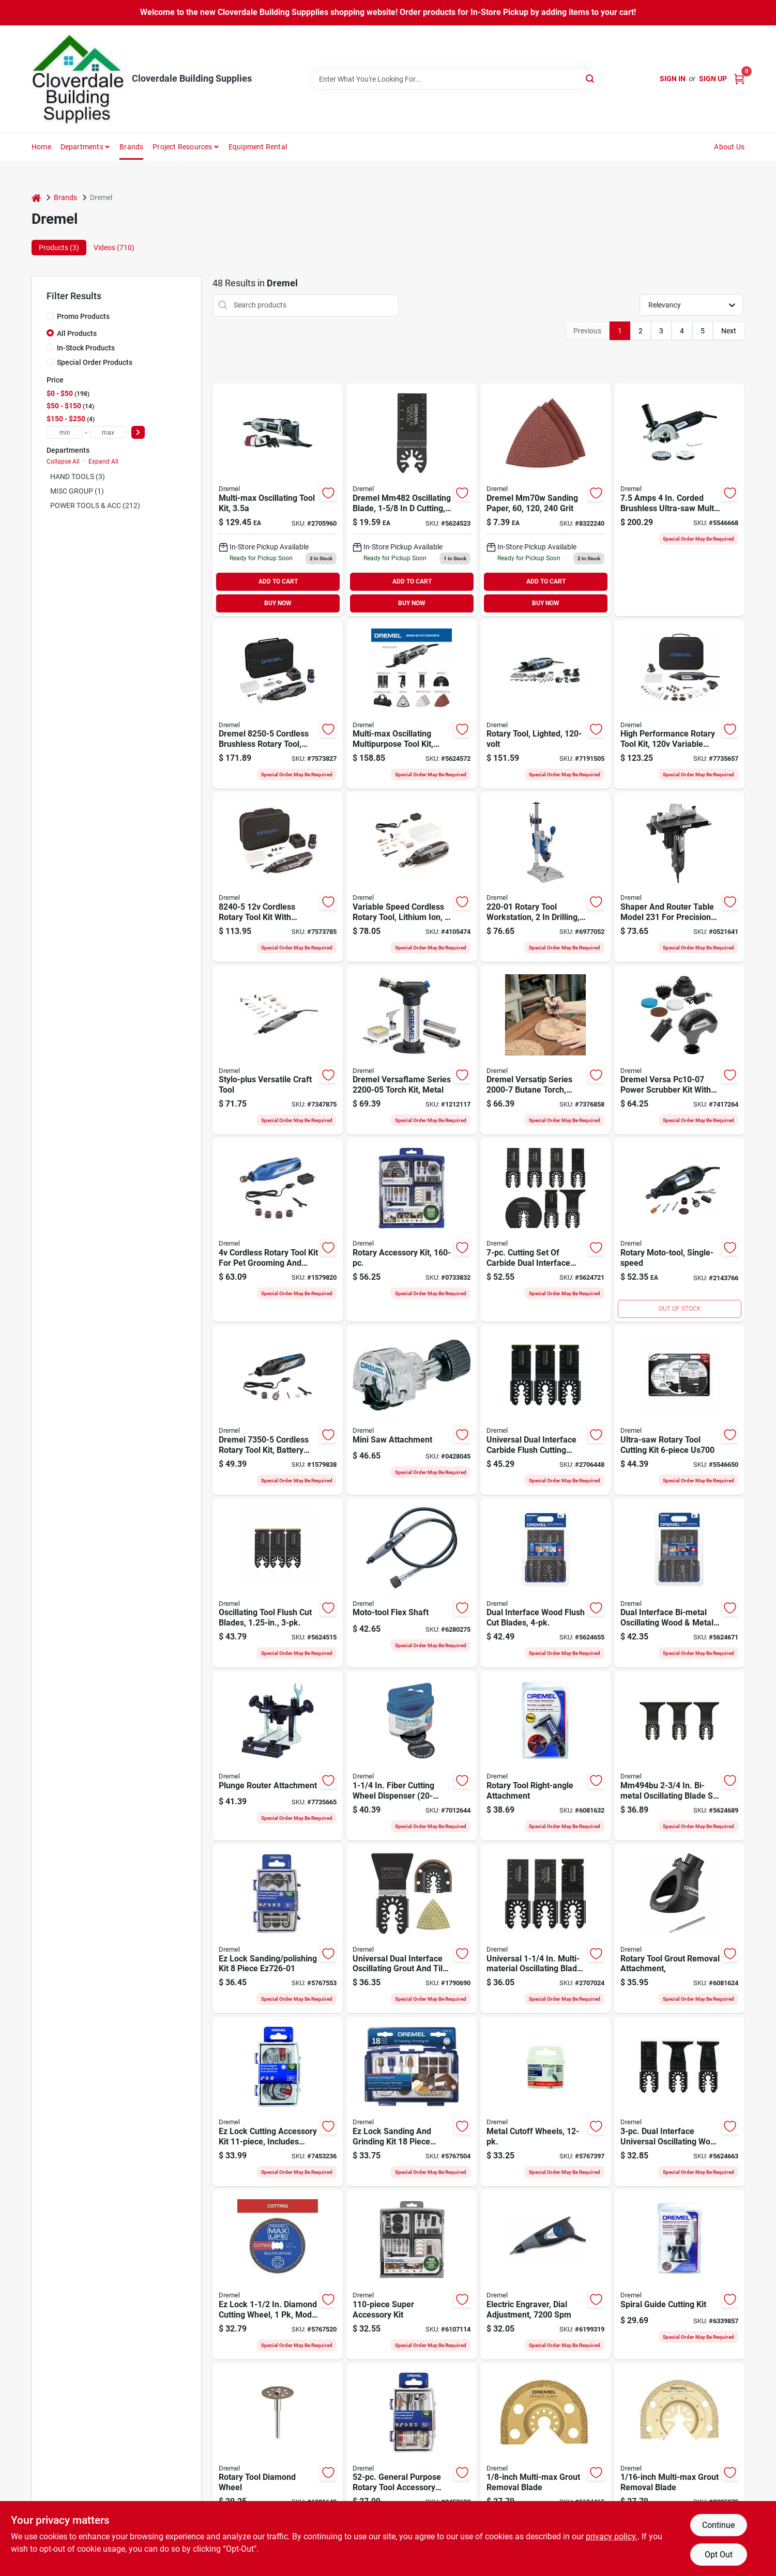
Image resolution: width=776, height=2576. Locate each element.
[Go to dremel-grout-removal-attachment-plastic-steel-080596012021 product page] (679, 1929)
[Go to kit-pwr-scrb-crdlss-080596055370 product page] (679, 1050)
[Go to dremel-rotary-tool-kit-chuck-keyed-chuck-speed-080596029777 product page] (679, 704)
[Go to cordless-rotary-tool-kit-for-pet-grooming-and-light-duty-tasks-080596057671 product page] (277, 1230)
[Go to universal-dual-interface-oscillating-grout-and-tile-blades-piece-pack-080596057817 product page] (411, 1929)
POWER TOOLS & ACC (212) (95, 505)
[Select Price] (138, 432)
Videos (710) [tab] (114, 247)
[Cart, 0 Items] (739, 78)
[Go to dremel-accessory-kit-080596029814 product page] (411, 1230)
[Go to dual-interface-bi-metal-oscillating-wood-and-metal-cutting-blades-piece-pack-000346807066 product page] (679, 1583)
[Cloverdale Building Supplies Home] (78, 79)
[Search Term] (455, 79)
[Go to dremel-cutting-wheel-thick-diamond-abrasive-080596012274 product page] (277, 2448)
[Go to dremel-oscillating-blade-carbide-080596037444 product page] (277, 1583)
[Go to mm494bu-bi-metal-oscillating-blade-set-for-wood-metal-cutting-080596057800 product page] (679, 1756)
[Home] (36, 197)
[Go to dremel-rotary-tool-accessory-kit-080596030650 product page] (411, 2274)
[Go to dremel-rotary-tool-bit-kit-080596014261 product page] (411, 2448)
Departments (81, 147)
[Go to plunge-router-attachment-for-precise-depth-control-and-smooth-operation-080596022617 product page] (277, 1756)
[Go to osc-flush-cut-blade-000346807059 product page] (545, 1583)
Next (728, 331)
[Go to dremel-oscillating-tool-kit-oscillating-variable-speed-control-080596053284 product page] (411, 704)
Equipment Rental (258, 147)
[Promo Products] (50, 315)
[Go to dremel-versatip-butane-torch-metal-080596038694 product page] (545, 1050)
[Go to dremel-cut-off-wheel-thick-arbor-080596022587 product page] (411, 1756)
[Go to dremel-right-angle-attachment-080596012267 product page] (545, 1756)
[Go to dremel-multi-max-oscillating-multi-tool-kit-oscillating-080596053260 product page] (277, 500)
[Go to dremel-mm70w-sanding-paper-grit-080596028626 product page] (545, 500)
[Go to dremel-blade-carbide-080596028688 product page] (679, 2448)
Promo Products (83, 316)
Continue (718, 2525)
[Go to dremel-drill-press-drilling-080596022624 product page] (545, 877)
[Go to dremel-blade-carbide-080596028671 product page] (545, 2448)
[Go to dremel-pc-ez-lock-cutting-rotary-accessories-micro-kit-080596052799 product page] (277, 2101)
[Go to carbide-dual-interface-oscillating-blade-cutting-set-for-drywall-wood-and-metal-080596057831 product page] (545, 1230)
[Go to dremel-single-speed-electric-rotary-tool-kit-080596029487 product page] (679, 1230)
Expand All (103, 461)
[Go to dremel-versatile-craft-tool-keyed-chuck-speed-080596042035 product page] (277, 1050)
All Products (77, 333)
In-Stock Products (86, 347)
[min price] (65, 432)
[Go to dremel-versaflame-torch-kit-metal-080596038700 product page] (411, 1050)
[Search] (590, 78)
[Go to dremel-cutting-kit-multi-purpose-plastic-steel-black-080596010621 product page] (679, 2274)
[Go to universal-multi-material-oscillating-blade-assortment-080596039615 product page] (545, 1929)
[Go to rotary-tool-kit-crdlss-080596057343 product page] (277, 704)
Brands (131, 147)
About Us (729, 147)
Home (41, 147)
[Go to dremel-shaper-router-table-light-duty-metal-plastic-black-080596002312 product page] (679, 877)
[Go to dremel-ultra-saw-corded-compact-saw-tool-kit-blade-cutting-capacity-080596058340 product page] (679, 500)
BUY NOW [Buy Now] (278, 603)
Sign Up (713, 78)
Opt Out (719, 2554)
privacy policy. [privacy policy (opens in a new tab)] (611, 2536)
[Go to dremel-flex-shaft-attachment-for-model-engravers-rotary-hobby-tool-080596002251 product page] (411, 1583)
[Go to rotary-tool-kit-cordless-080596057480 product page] (277, 1410)
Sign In (673, 78)
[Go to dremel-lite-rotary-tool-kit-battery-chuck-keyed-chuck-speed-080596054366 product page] (411, 877)
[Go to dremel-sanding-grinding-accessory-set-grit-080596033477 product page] (411, 2101)
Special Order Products (94, 362)
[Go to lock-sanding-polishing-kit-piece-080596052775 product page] (277, 1929)
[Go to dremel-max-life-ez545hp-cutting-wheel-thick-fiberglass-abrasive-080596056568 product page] (277, 2274)
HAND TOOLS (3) (77, 476)
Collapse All (63, 461)
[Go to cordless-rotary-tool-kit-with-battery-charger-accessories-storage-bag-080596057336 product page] (277, 877)
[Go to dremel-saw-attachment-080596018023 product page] (411, 1410)
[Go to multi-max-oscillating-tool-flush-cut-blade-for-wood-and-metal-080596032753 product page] (411, 500)
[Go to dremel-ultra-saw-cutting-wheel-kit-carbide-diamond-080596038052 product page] (679, 1410)
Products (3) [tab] (59, 247)
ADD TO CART (278, 581)
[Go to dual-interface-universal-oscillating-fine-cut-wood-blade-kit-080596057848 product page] (679, 2101)
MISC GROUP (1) (77, 491)
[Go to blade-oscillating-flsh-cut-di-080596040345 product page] (545, 1410)
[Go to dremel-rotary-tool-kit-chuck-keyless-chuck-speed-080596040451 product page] (545, 704)
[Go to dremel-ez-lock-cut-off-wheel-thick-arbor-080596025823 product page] (545, 2101)
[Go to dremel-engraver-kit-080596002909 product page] (545, 2274)
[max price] (108, 432)
